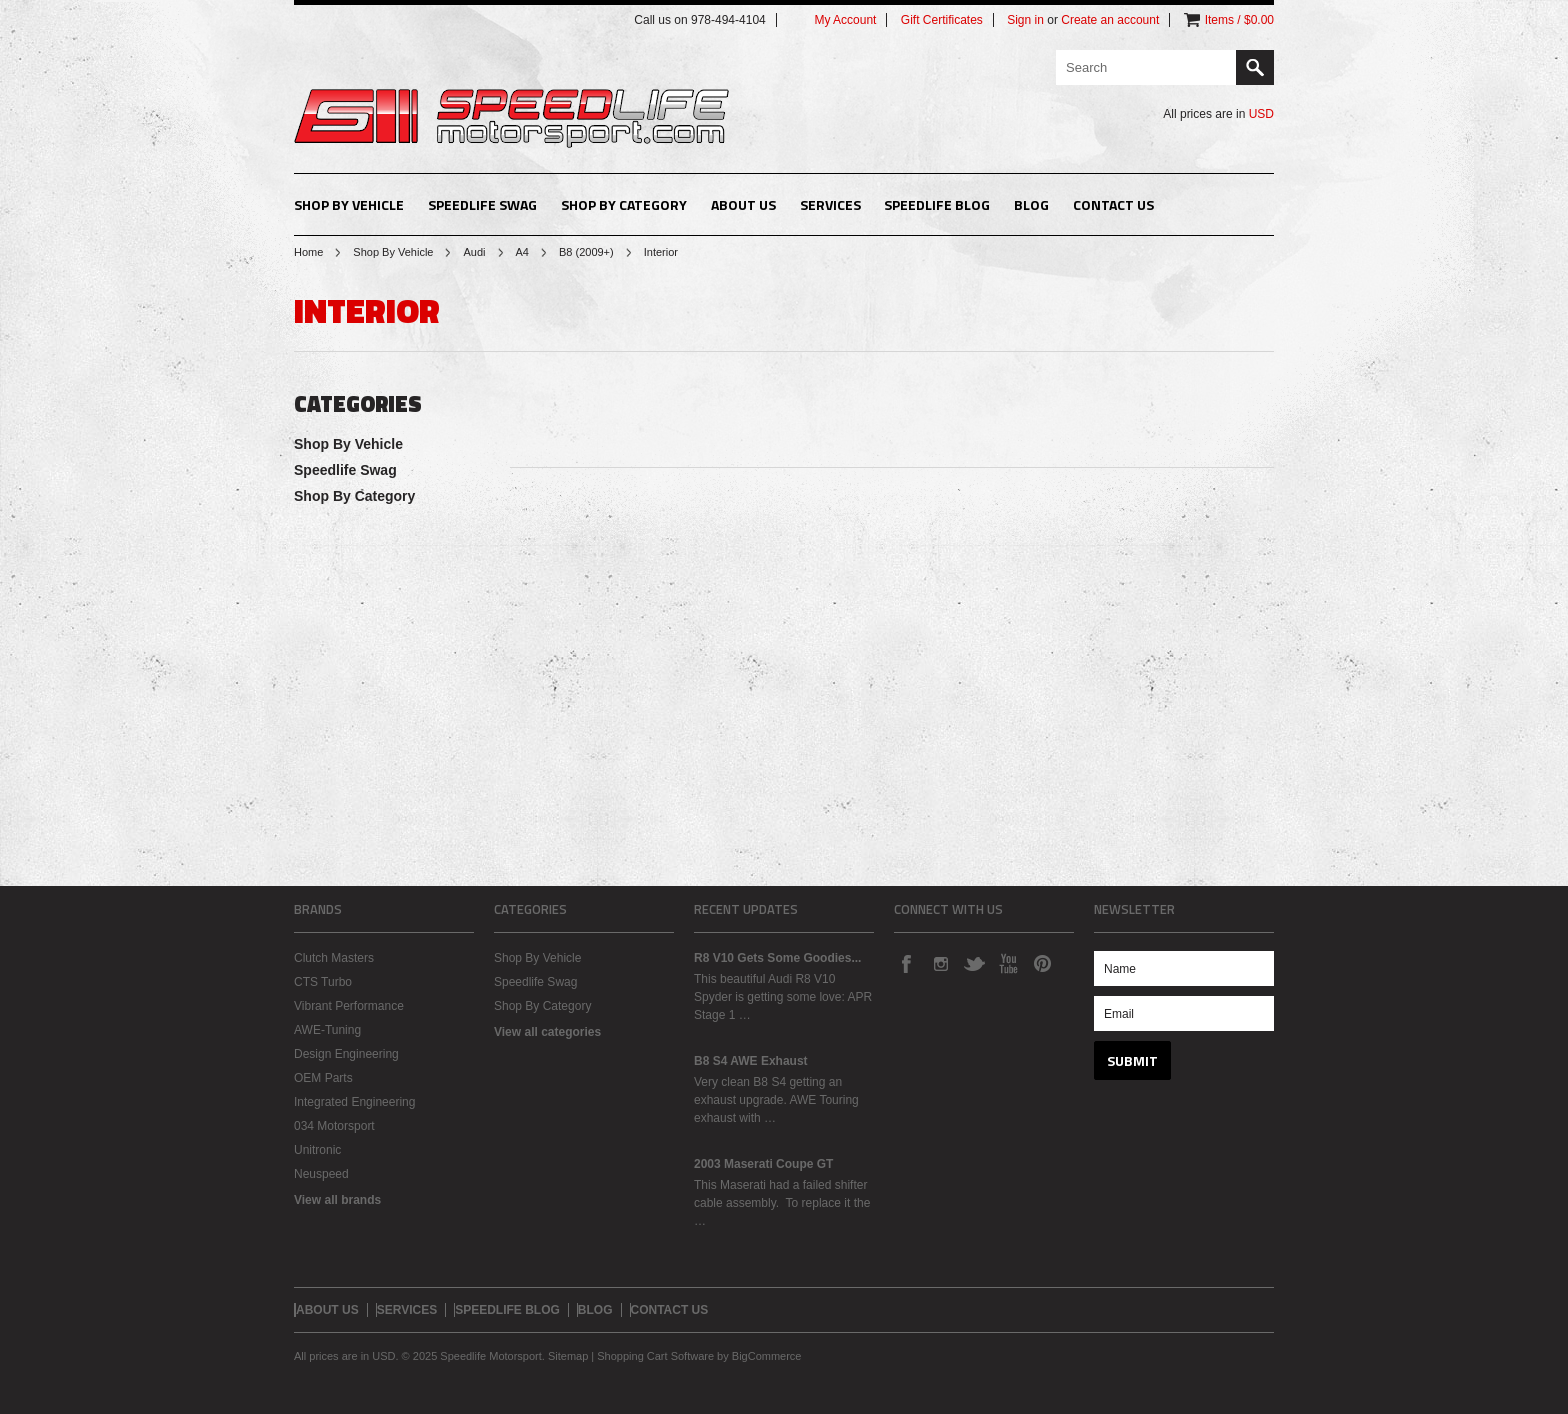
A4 (522, 252)
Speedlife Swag (482, 204)
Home (308, 252)
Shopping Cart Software (655, 1356)
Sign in (1025, 20)
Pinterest (1042, 963)
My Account (845, 20)
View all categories (547, 1032)
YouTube (1008, 963)
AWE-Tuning (327, 1030)
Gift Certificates (942, 20)
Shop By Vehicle (349, 204)
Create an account (1110, 20)
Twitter (974, 963)
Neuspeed (321, 1174)
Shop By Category (624, 204)
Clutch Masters (334, 958)
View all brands (337, 1200)
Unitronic (317, 1150)
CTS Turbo (323, 982)
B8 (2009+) (586, 252)
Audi (474, 252)
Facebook (906, 963)
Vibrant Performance (349, 1006)
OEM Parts (323, 1078)
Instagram (940, 963)
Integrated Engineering (354, 1102)
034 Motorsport (334, 1126)
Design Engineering (346, 1054)
